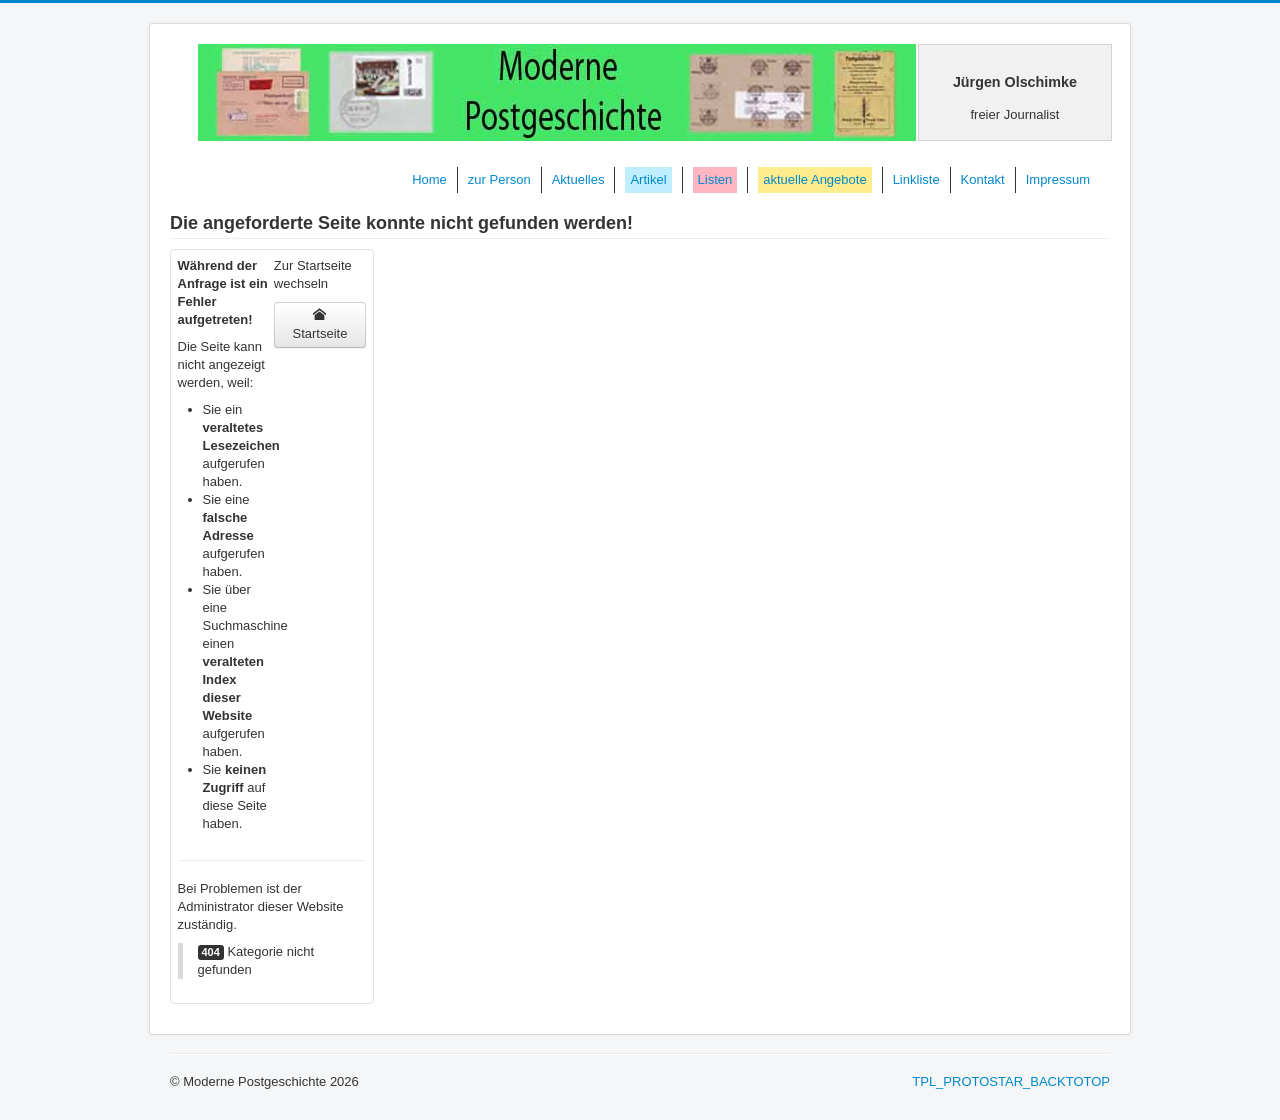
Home (429, 179)
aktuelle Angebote (814, 179)
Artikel (648, 179)
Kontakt (983, 179)
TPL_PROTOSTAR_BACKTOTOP (1011, 1081)
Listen (715, 179)
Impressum (1058, 179)
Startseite (319, 324)
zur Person (499, 179)
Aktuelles (578, 179)
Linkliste (916, 179)
